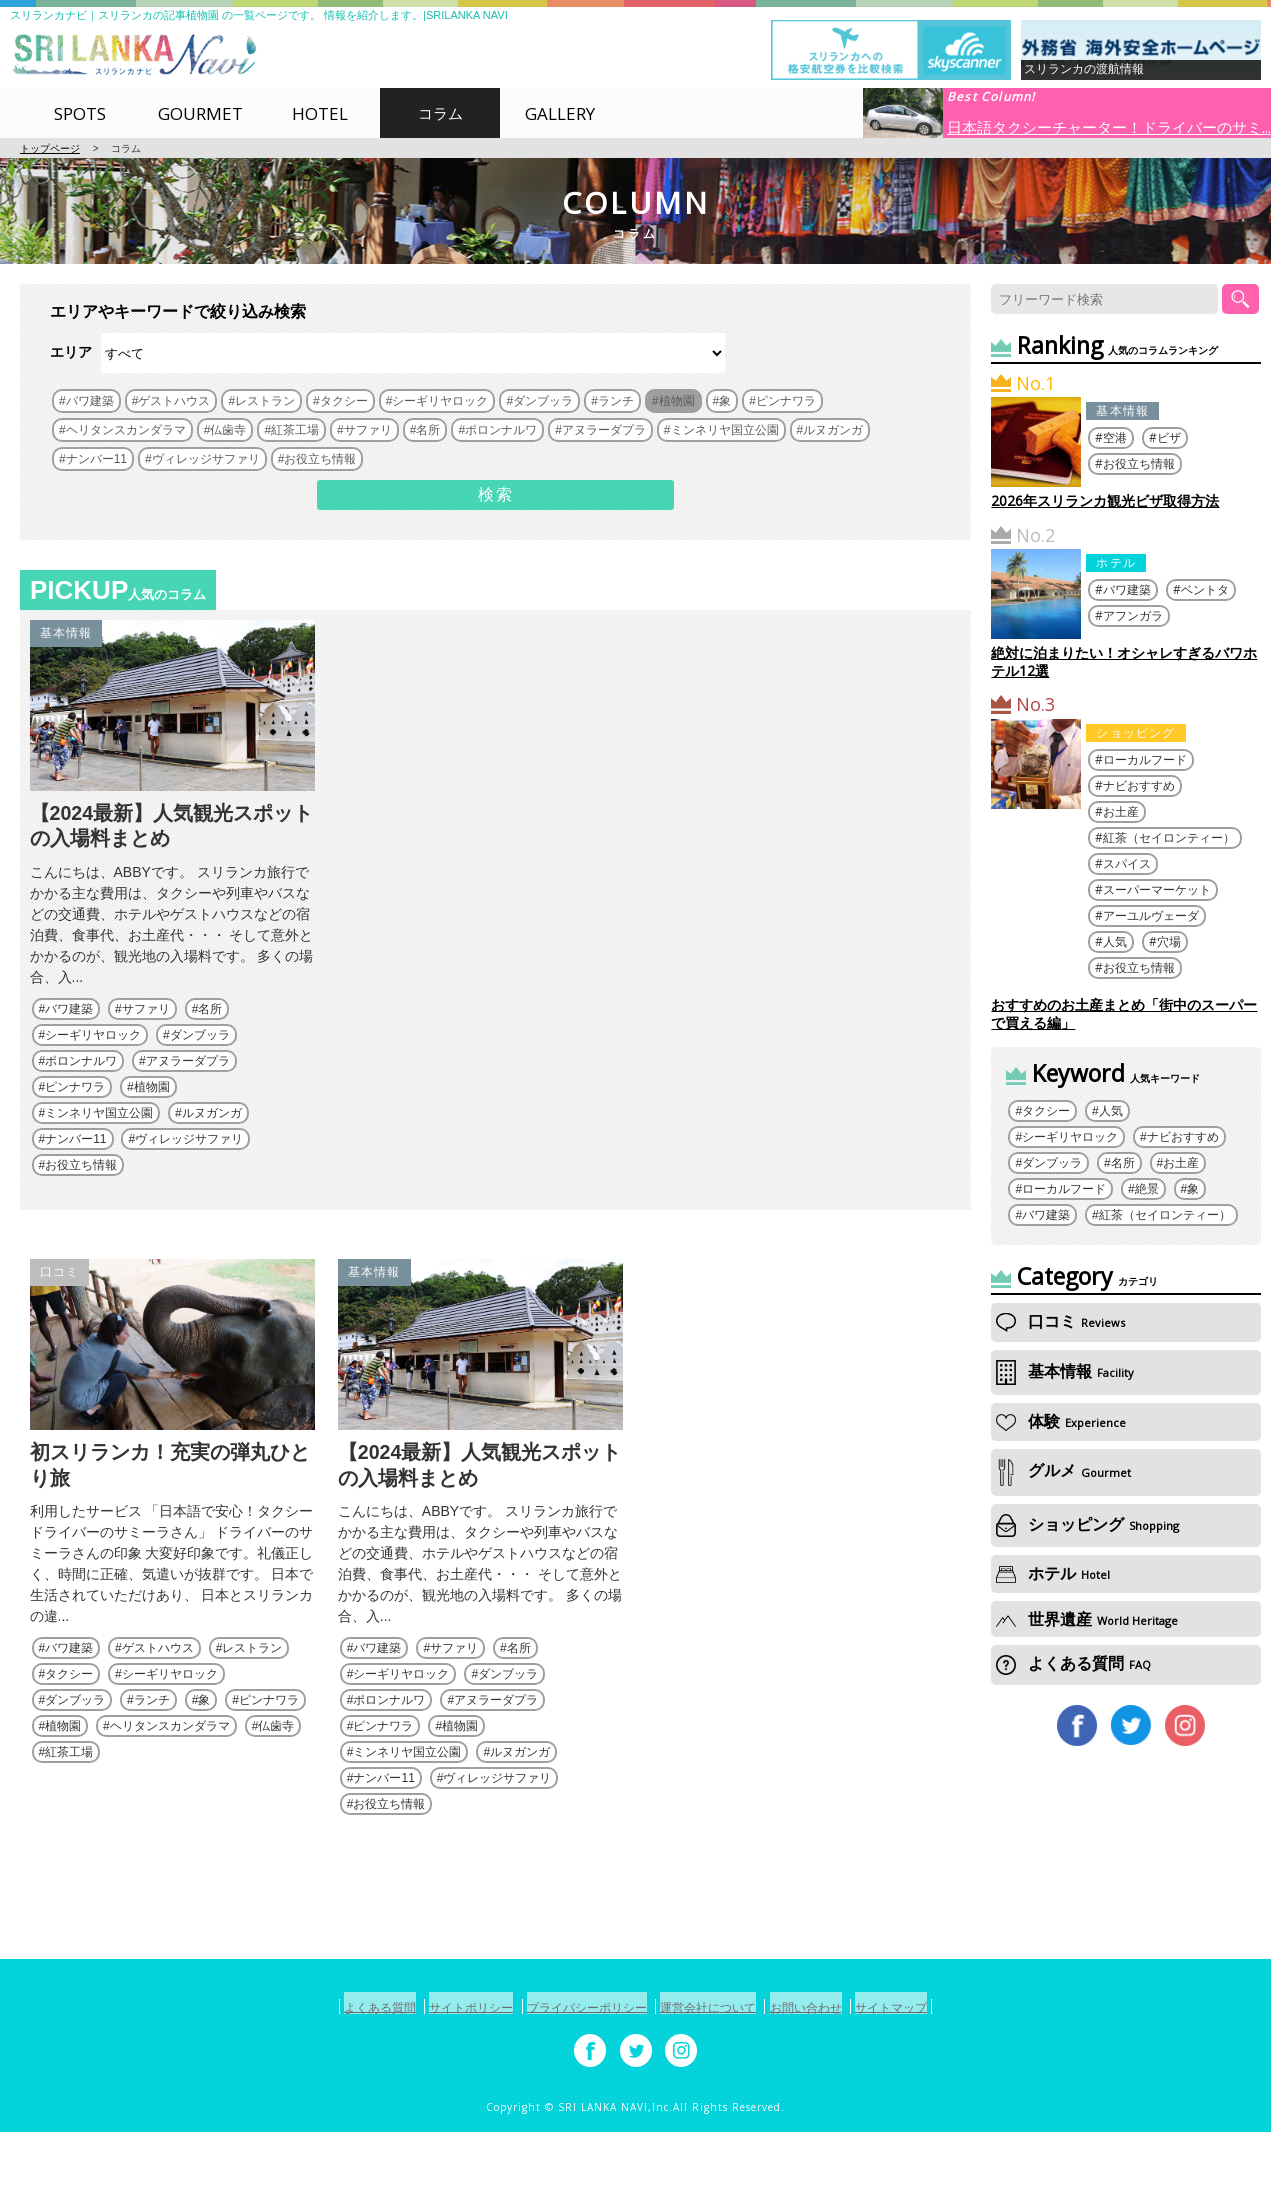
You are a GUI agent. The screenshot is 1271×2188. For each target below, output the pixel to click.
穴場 (1169, 941)
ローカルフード (1145, 759)
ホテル (1116, 562)
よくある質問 (1073, 1663)
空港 (1115, 437)
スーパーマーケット (1157, 889)
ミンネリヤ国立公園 (99, 1141)
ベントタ (1205, 589)
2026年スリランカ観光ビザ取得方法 (1105, 500)
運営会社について (719, 2064)
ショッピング (1135, 732)
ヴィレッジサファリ (189, 1167)
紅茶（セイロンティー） (1169, 837)
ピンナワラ (75, 1115)
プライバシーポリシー (578, 2064)
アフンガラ (1133, 615)
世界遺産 (1087, 1619)
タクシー (69, 1732)
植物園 (152, 1115)
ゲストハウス (158, 1706)
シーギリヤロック (93, 1063)
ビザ (1169, 437)
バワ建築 (69, 1037)
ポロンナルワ (81, 1089)
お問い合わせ (835, 2064)
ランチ (152, 1758)
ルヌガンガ (212, 1141)
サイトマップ (938, 2064)
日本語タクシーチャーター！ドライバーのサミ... (1109, 126)
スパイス (1127, 863)
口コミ (60, 1301)
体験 (1061, 1421)
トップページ (50, 148)
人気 (1115, 941)
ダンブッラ (200, 1063)
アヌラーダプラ (188, 1089)
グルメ (1063, 1471)
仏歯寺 (276, 1784)
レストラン (252, 1706)
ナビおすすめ (1139, 785)
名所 (210, 1037)
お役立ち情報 (81, 1193)
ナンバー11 (75, 1167)
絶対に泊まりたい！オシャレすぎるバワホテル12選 (1124, 661)
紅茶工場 (69, 1810)
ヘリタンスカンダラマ (170, 1784)
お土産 (1121, 811)
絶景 (1147, 1189)
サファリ (146, 1037)
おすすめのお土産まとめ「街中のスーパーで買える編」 (1124, 1013)
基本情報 (66, 633)
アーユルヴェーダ (1151, 915)
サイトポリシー (442, 2064)
